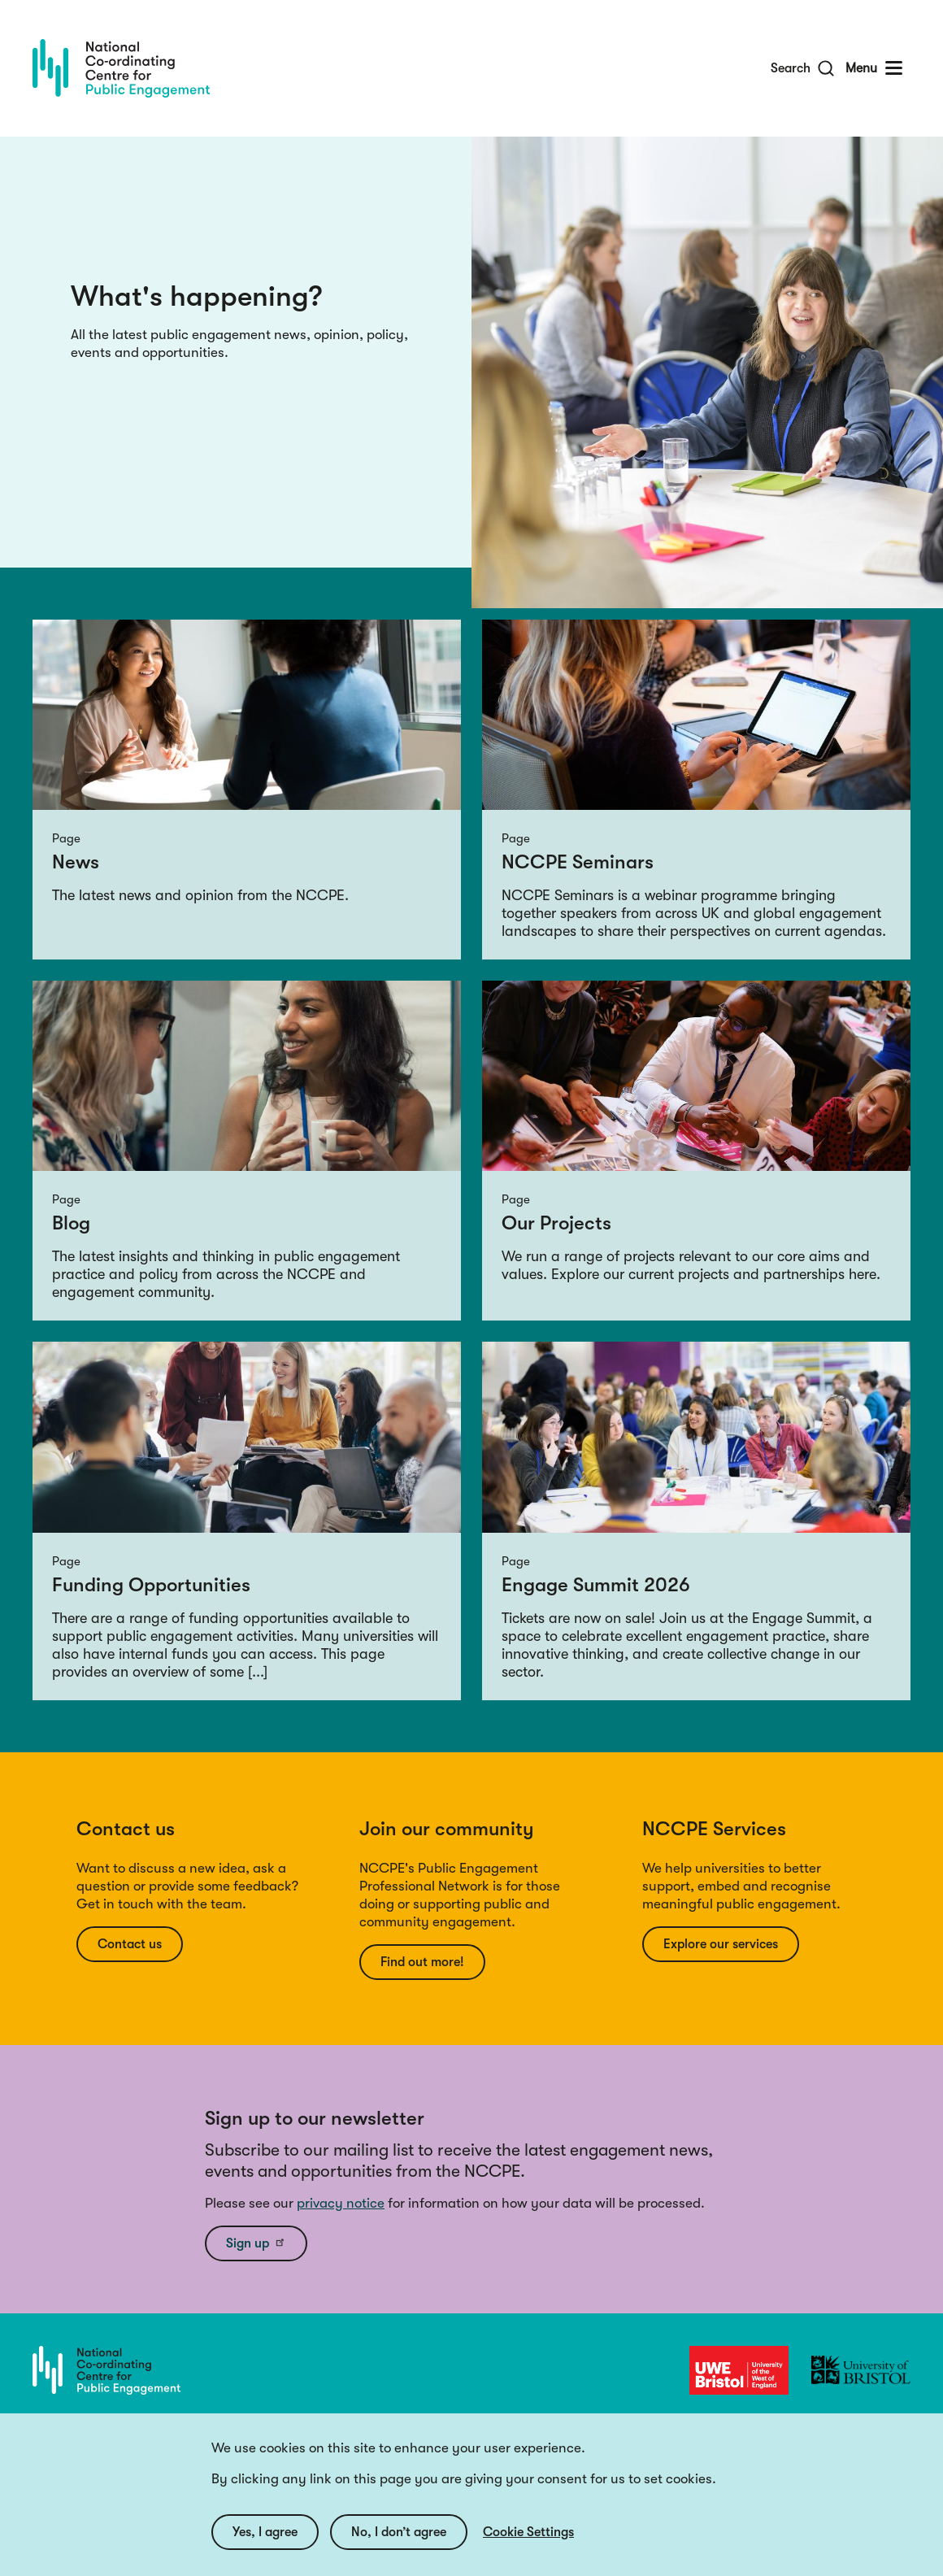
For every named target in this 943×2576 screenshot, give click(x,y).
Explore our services (720, 1944)
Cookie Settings (528, 2547)
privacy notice (341, 2203)
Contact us (130, 1944)
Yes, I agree (265, 2547)
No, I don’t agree (398, 2547)
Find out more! (422, 1962)
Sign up (256, 2242)
